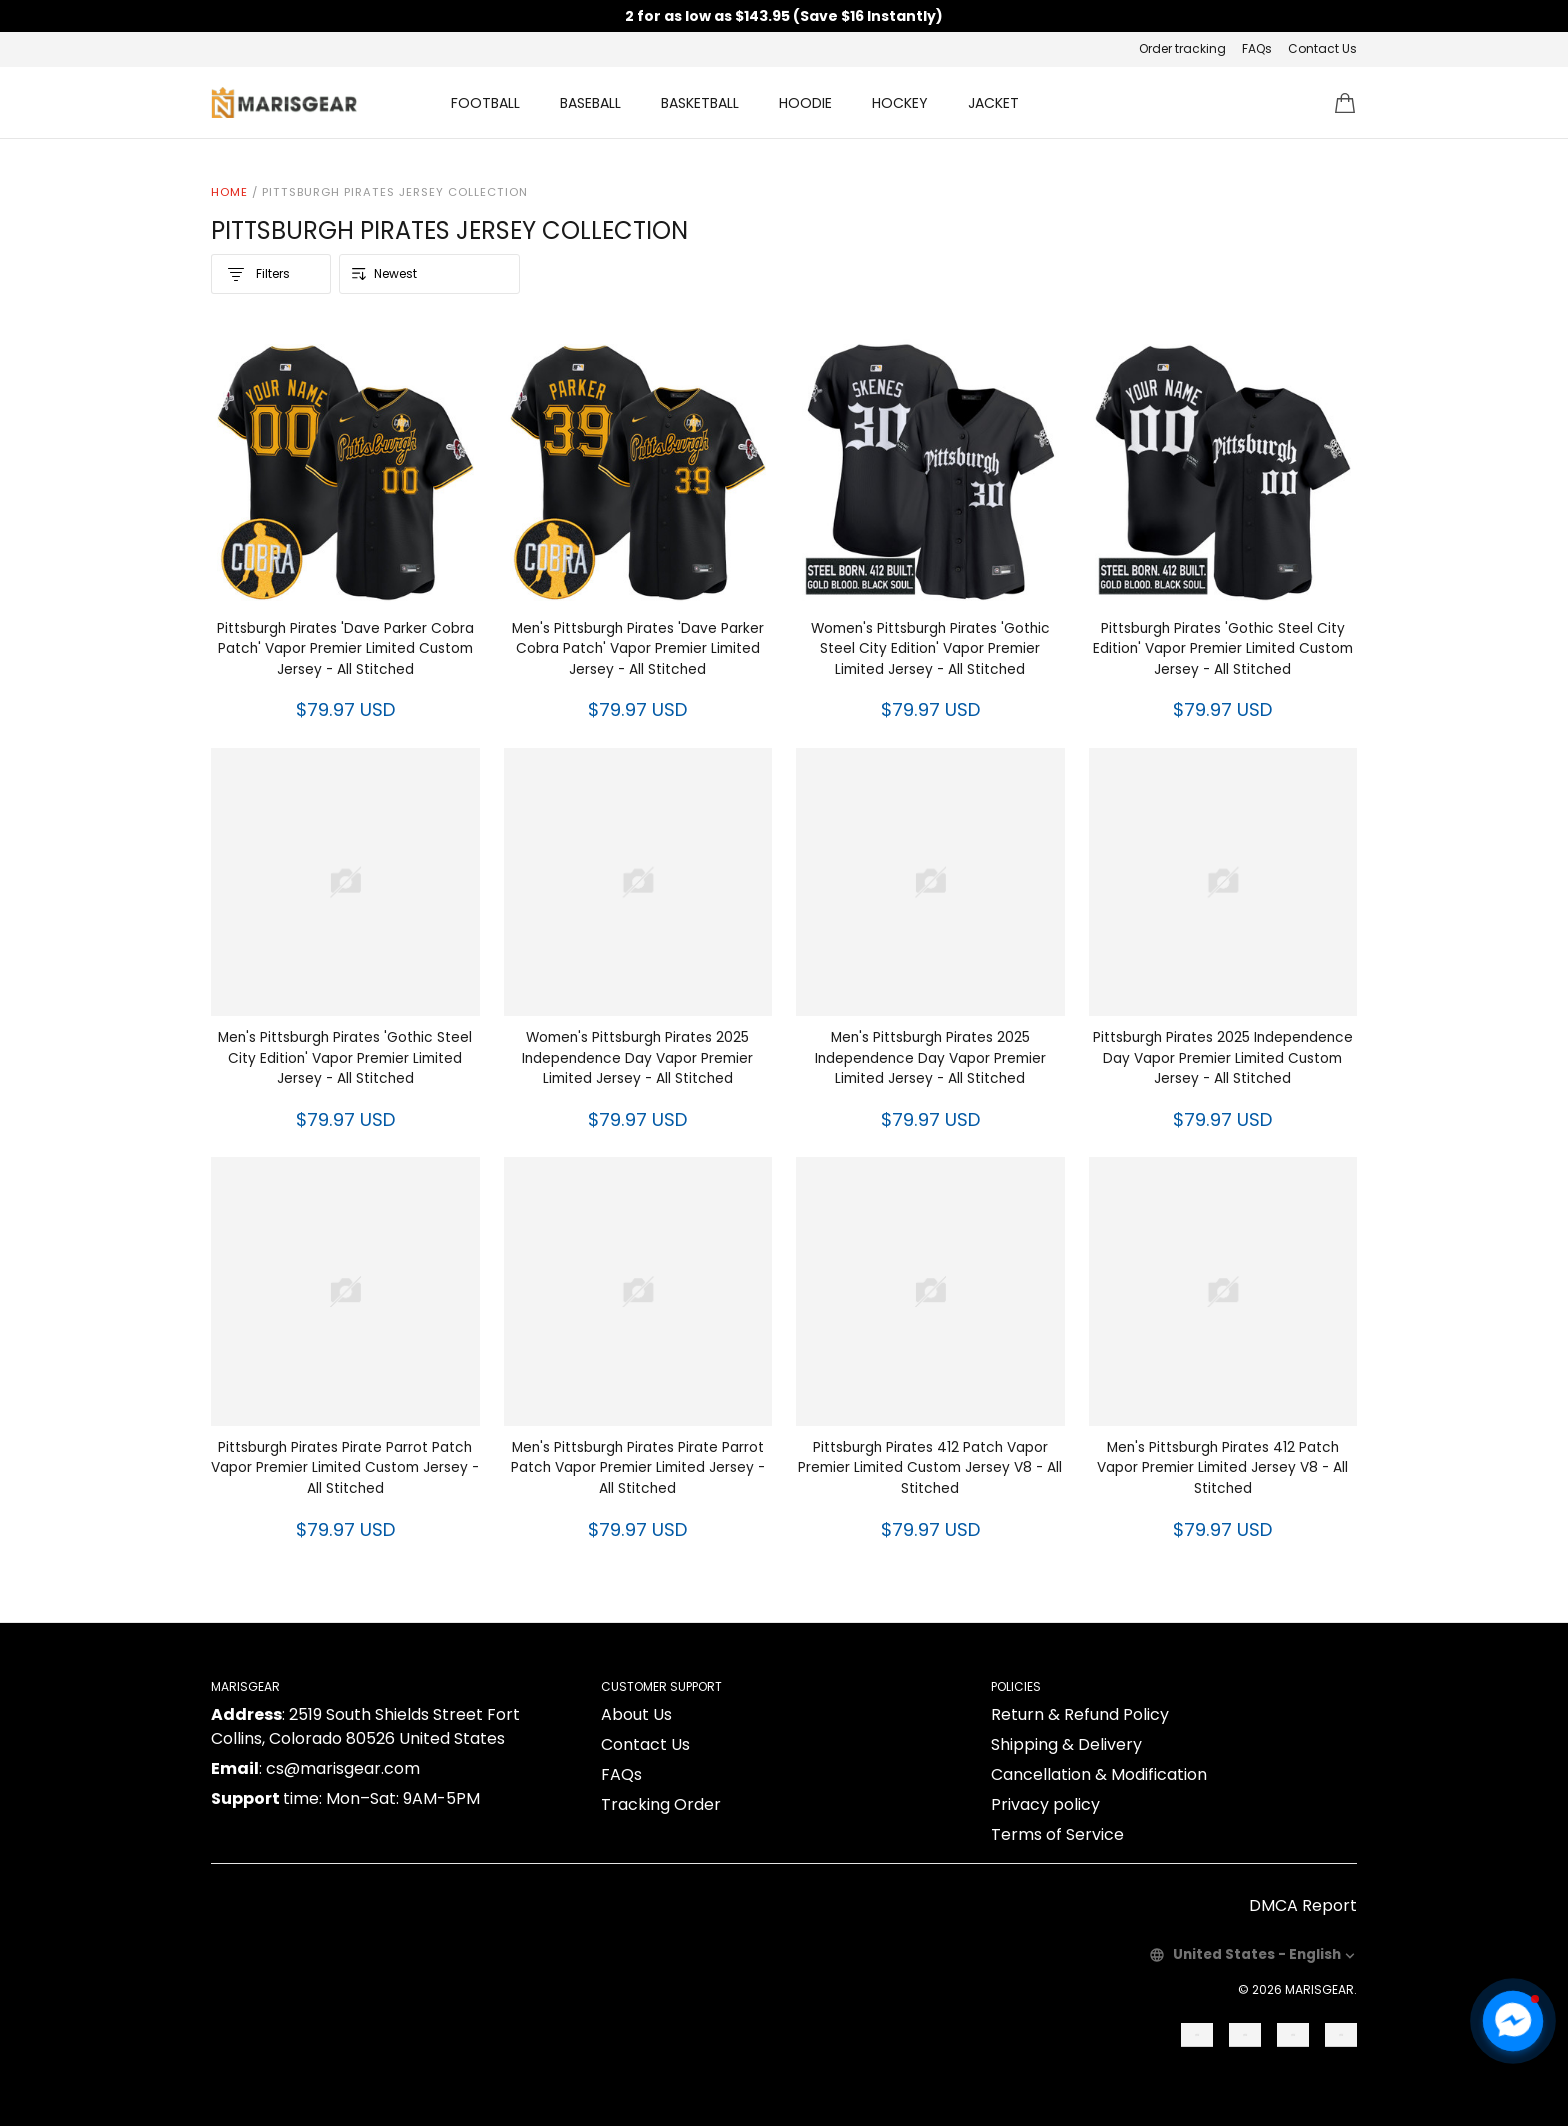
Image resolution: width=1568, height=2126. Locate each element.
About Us (636, 1714)
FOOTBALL (485, 103)
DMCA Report (1303, 1905)
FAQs (1257, 48)
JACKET (993, 103)
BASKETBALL (700, 103)
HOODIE (805, 103)
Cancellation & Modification (1099, 1774)
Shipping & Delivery (1066, 1744)
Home (229, 192)
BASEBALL (590, 103)
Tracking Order (661, 1804)
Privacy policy (1045, 1804)
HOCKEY (900, 103)
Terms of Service (1057, 1834)
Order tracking (1182, 48)
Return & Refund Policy (1080, 1714)
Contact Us (1322, 48)
